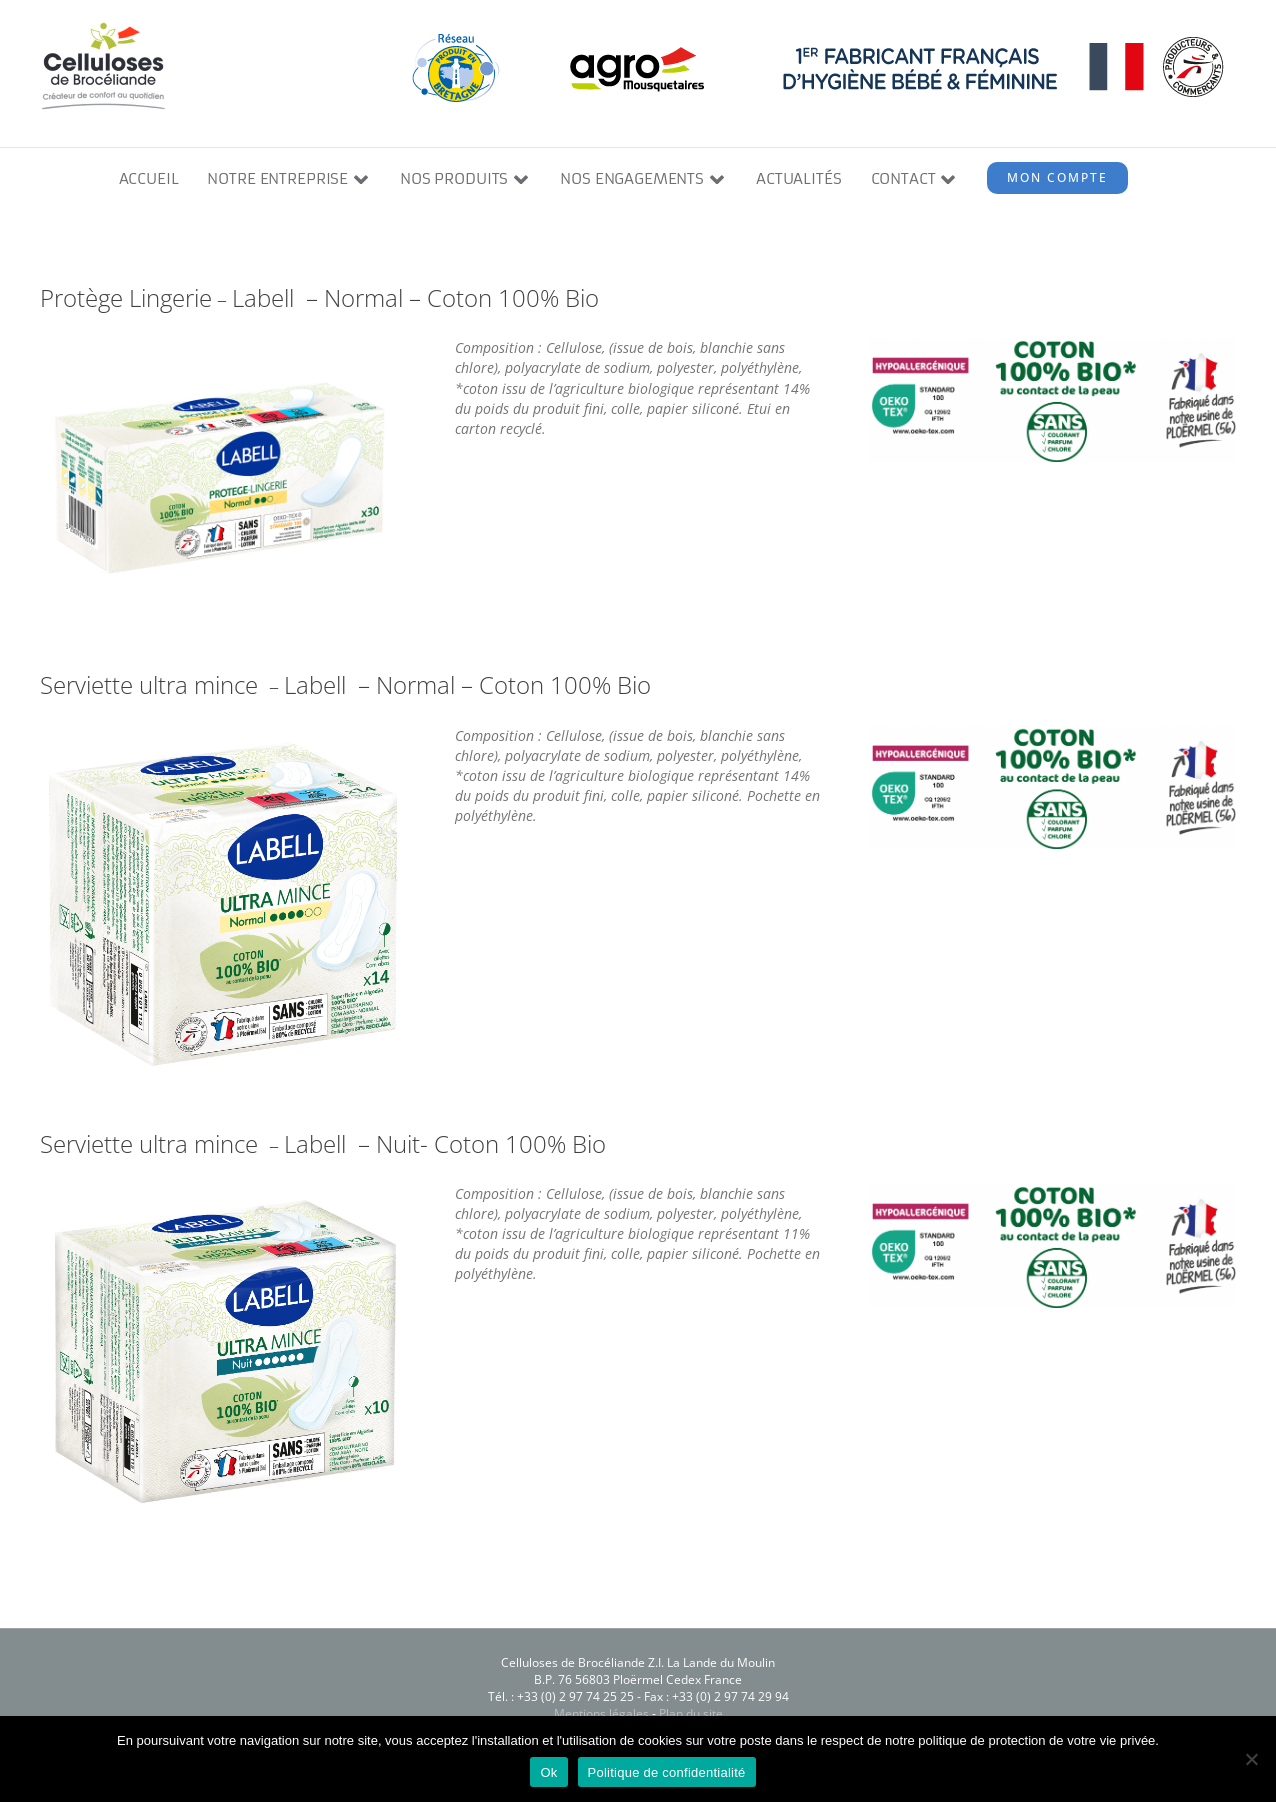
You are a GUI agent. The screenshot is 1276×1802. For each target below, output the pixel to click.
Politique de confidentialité (667, 1772)
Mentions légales (601, 1714)
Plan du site (691, 1714)
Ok (548, 1772)
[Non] (1251, 1759)
